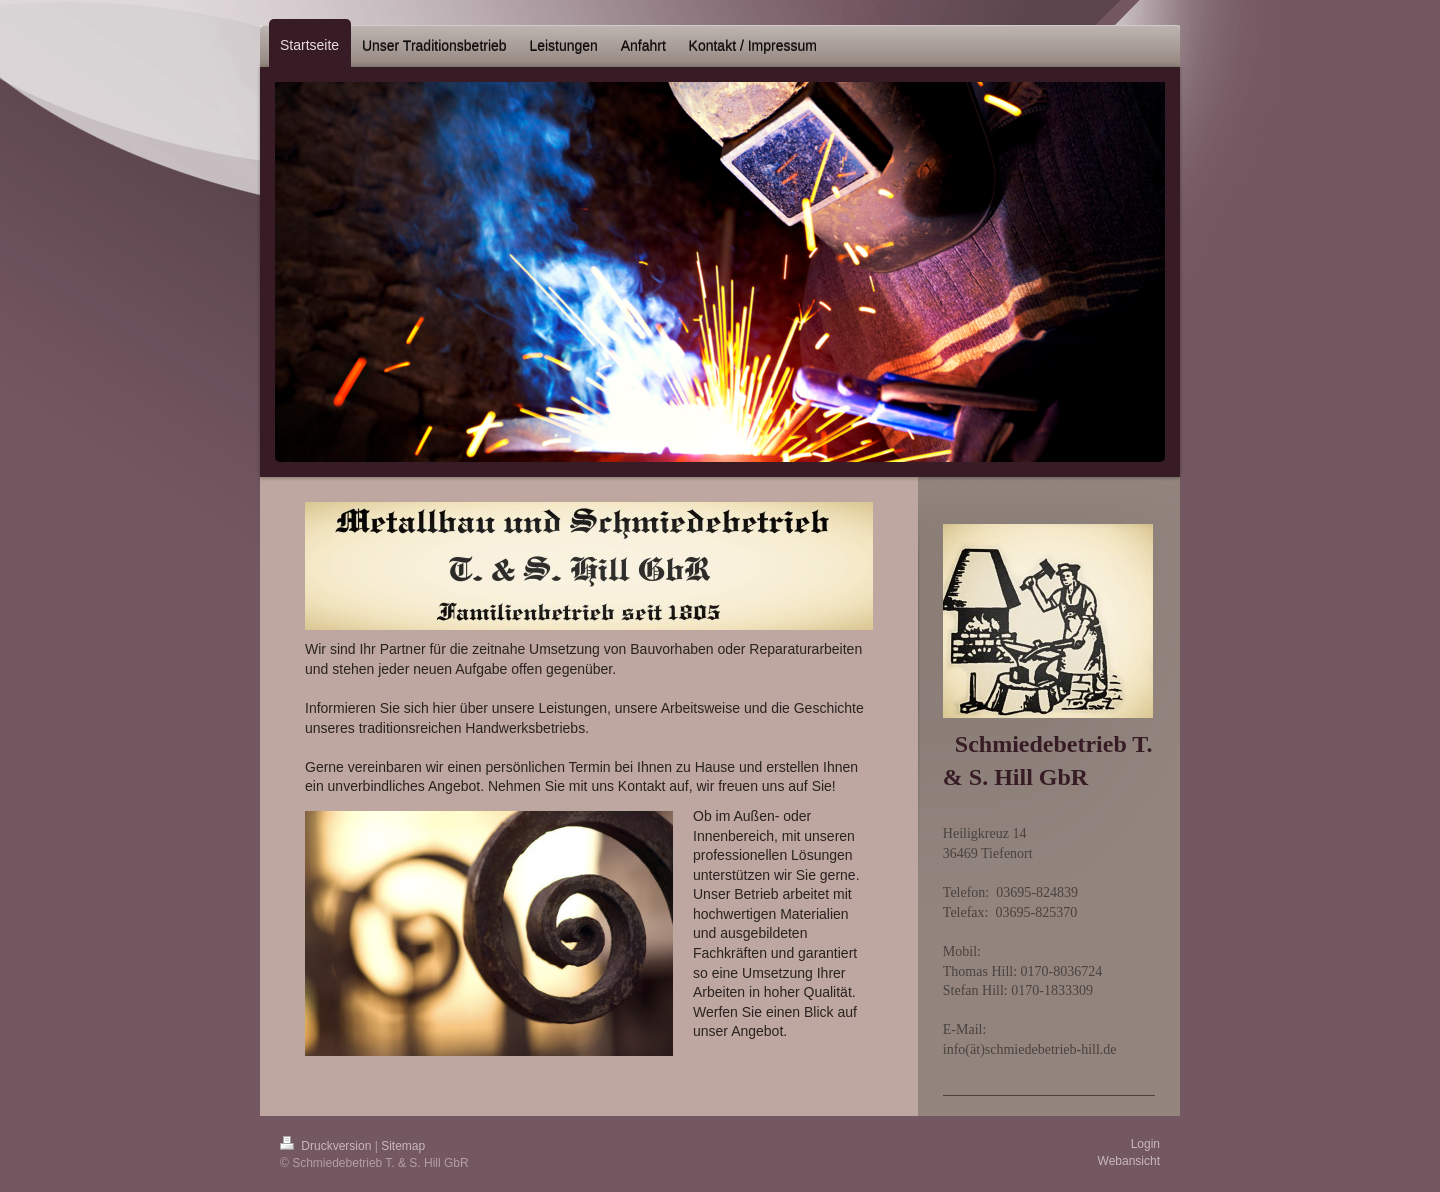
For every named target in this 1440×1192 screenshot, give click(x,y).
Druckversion (327, 1146)
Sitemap (403, 1146)
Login (1145, 1144)
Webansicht (1129, 1161)
